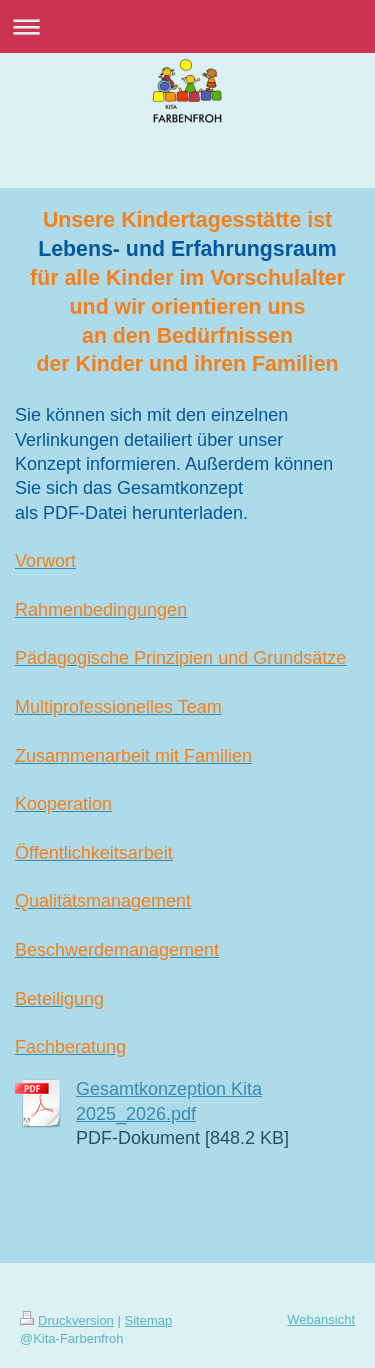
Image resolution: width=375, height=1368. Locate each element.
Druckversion (67, 1320)
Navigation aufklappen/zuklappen (187, 26)
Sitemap (149, 1320)
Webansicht (321, 1319)
